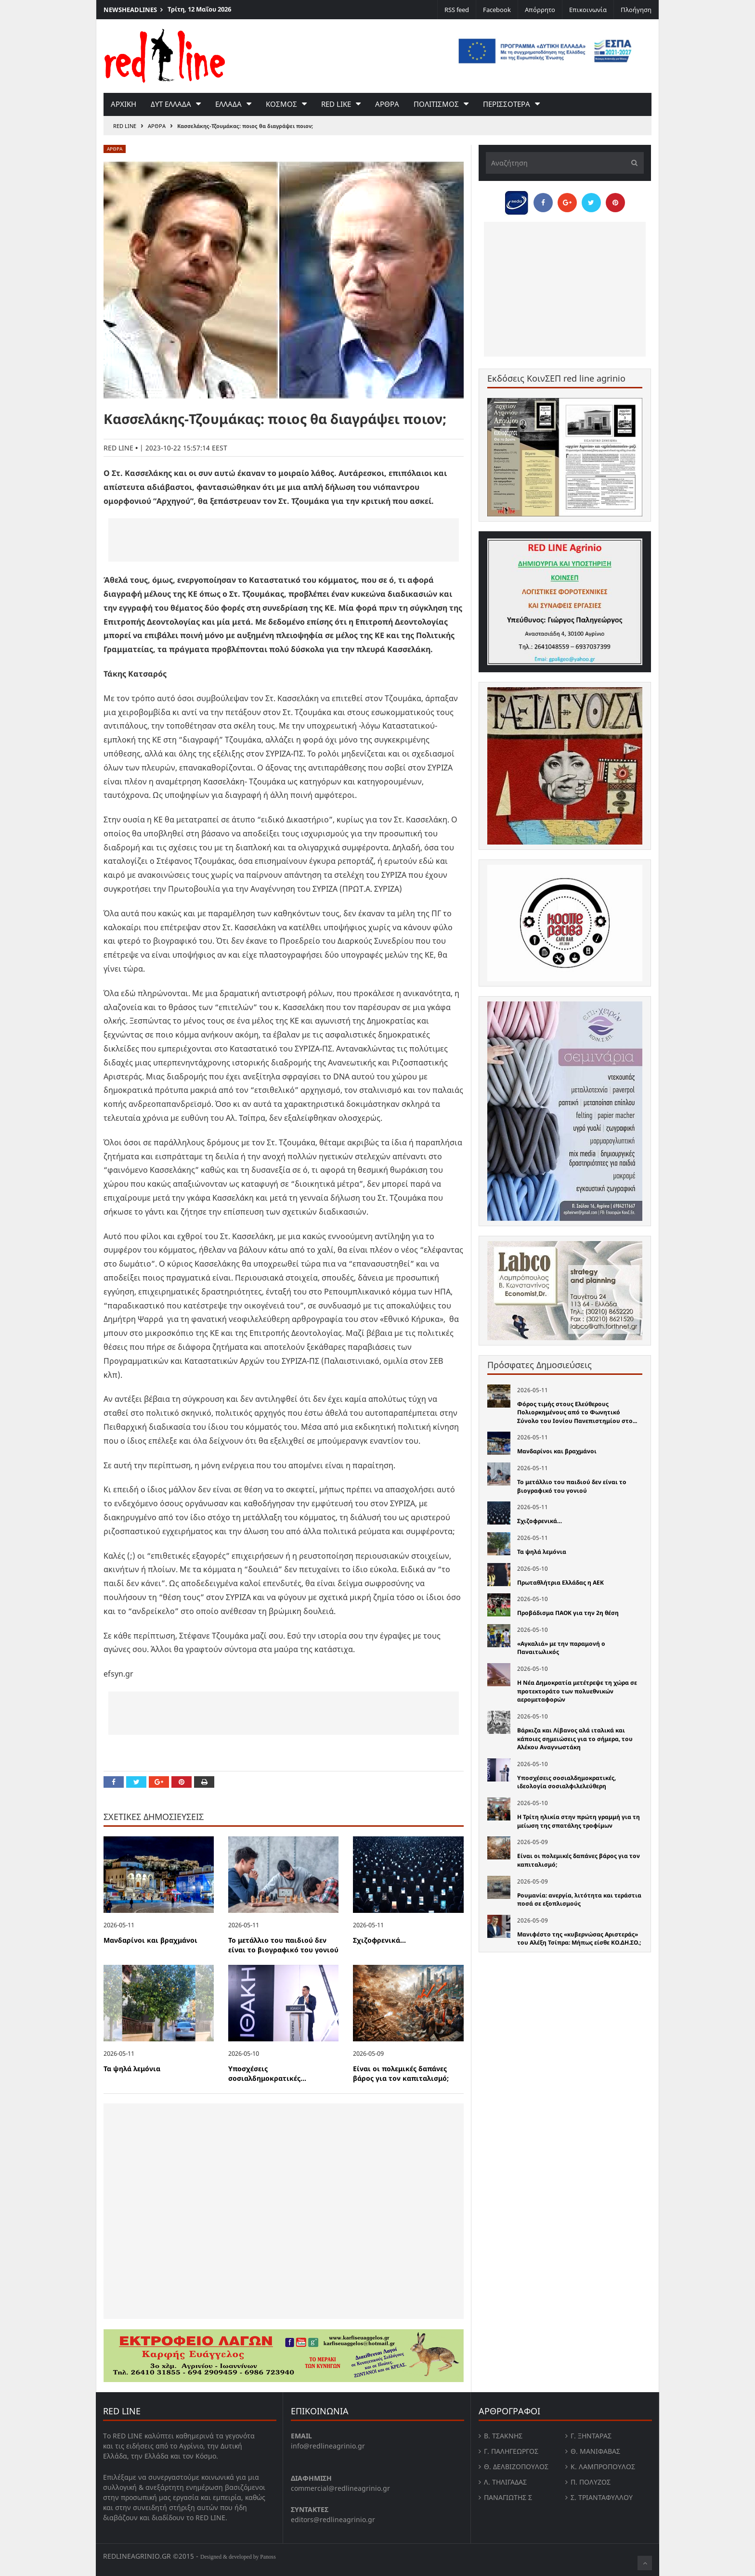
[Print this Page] (204, 1782)
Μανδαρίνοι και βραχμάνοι (150, 1940)
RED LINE (124, 125)
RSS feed (456, 9)
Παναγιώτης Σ (508, 2497)
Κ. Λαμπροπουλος (603, 2466)
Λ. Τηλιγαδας (505, 2481)
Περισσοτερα (506, 104)
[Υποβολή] (632, 163)
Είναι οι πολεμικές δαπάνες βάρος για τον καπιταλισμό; (401, 2073)
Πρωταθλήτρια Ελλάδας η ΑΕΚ (560, 1582)
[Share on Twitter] (136, 1782)
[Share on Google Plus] (159, 1782)
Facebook (497, 9)
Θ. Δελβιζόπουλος (516, 2466)
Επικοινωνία (588, 9)
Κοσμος (281, 104)
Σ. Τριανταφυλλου (602, 2497)
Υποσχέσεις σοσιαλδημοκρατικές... (267, 2073)
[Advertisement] (283, 540)
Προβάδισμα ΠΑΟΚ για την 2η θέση (568, 1613)
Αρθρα (387, 104)
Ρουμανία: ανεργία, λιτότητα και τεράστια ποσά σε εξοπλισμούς (579, 1899)
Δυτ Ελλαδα (171, 104)
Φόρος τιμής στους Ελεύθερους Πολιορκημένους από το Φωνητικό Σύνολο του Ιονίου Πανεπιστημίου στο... (577, 1412)
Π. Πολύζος (591, 2481)
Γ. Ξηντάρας (591, 2435)
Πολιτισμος (436, 104)
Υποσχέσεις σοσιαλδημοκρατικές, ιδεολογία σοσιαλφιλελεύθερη (566, 1782)
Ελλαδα (228, 104)
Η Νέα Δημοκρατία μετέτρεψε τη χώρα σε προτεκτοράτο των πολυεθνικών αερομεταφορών (577, 1691)
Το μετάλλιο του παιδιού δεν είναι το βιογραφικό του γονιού (283, 1945)
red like (336, 104)
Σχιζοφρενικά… (379, 1940)
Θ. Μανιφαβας (595, 2451)
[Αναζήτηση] (565, 163)
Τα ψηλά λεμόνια (132, 2068)
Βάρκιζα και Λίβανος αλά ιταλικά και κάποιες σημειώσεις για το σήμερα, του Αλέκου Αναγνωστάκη (575, 1738)
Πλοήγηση (636, 9)
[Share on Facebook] (114, 1782)
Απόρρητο (540, 9)
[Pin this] (181, 1782)
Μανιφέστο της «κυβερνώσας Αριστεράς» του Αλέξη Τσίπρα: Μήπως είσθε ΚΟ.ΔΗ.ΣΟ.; (579, 1938)
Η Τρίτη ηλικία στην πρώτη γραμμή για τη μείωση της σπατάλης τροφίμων (578, 1821)
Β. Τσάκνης (503, 2435)
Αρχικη (123, 104)
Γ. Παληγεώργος (511, 2451)
